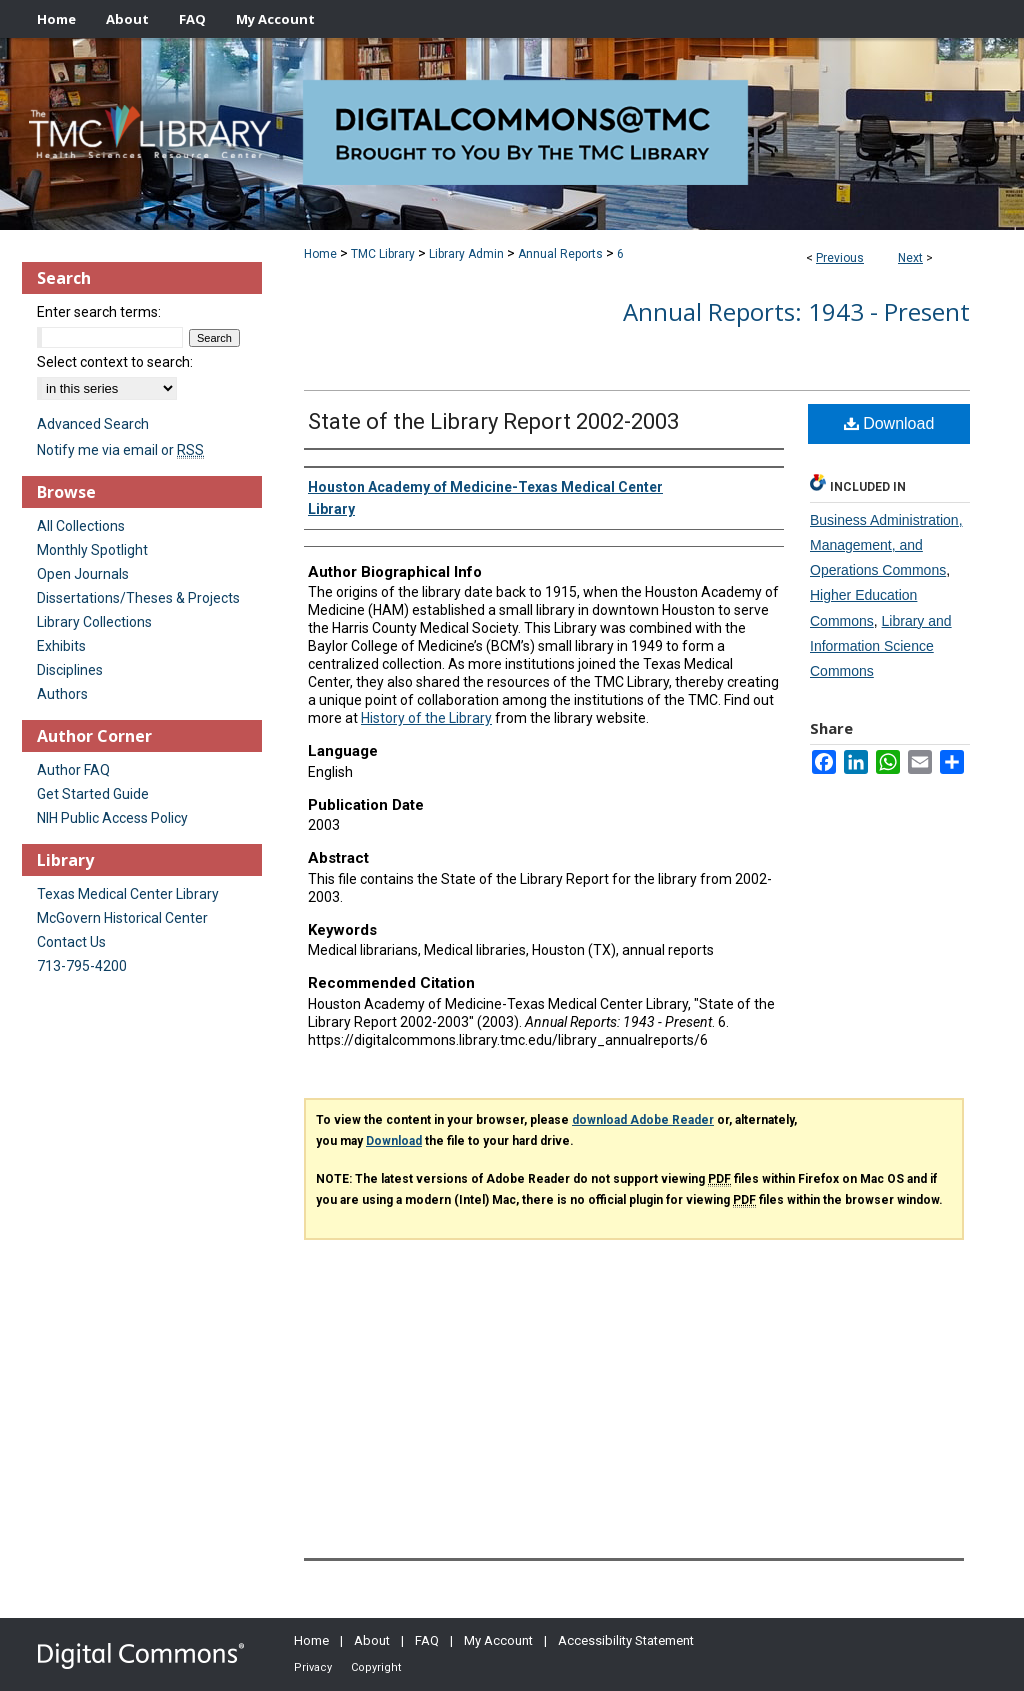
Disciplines (70, 670)
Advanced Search (93, 424)
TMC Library (383, 254)
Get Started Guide (93, 794)
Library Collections (94, 622)
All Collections (81, 526)
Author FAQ (73, 770)
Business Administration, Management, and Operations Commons (886, 545)
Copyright (376, 1667)
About (372, 1640)
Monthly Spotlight (92, 550)
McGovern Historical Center (122, 918)
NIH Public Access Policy (112, 818)
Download (889, 423)
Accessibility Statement (626, 1640)
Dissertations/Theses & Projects (138, 598)
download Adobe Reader (643, 1120)
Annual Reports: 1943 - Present (796, 311)
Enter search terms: (99, 312)
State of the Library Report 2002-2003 (493, 421)
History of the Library (426, 718)
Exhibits (61, 646)
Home (320, 254)
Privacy (313, 1667)
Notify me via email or (120, 450)
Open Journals (83, 574)
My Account (498, 1640)
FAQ (427, 1640)
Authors (62, 694)
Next (910, 258)
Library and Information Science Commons (881, 646)
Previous (840, 258)
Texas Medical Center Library (128, 894)
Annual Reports (560, 254)
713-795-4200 (82, 966)
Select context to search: (115, 362)
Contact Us (71, 942)
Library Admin (466, 254)
